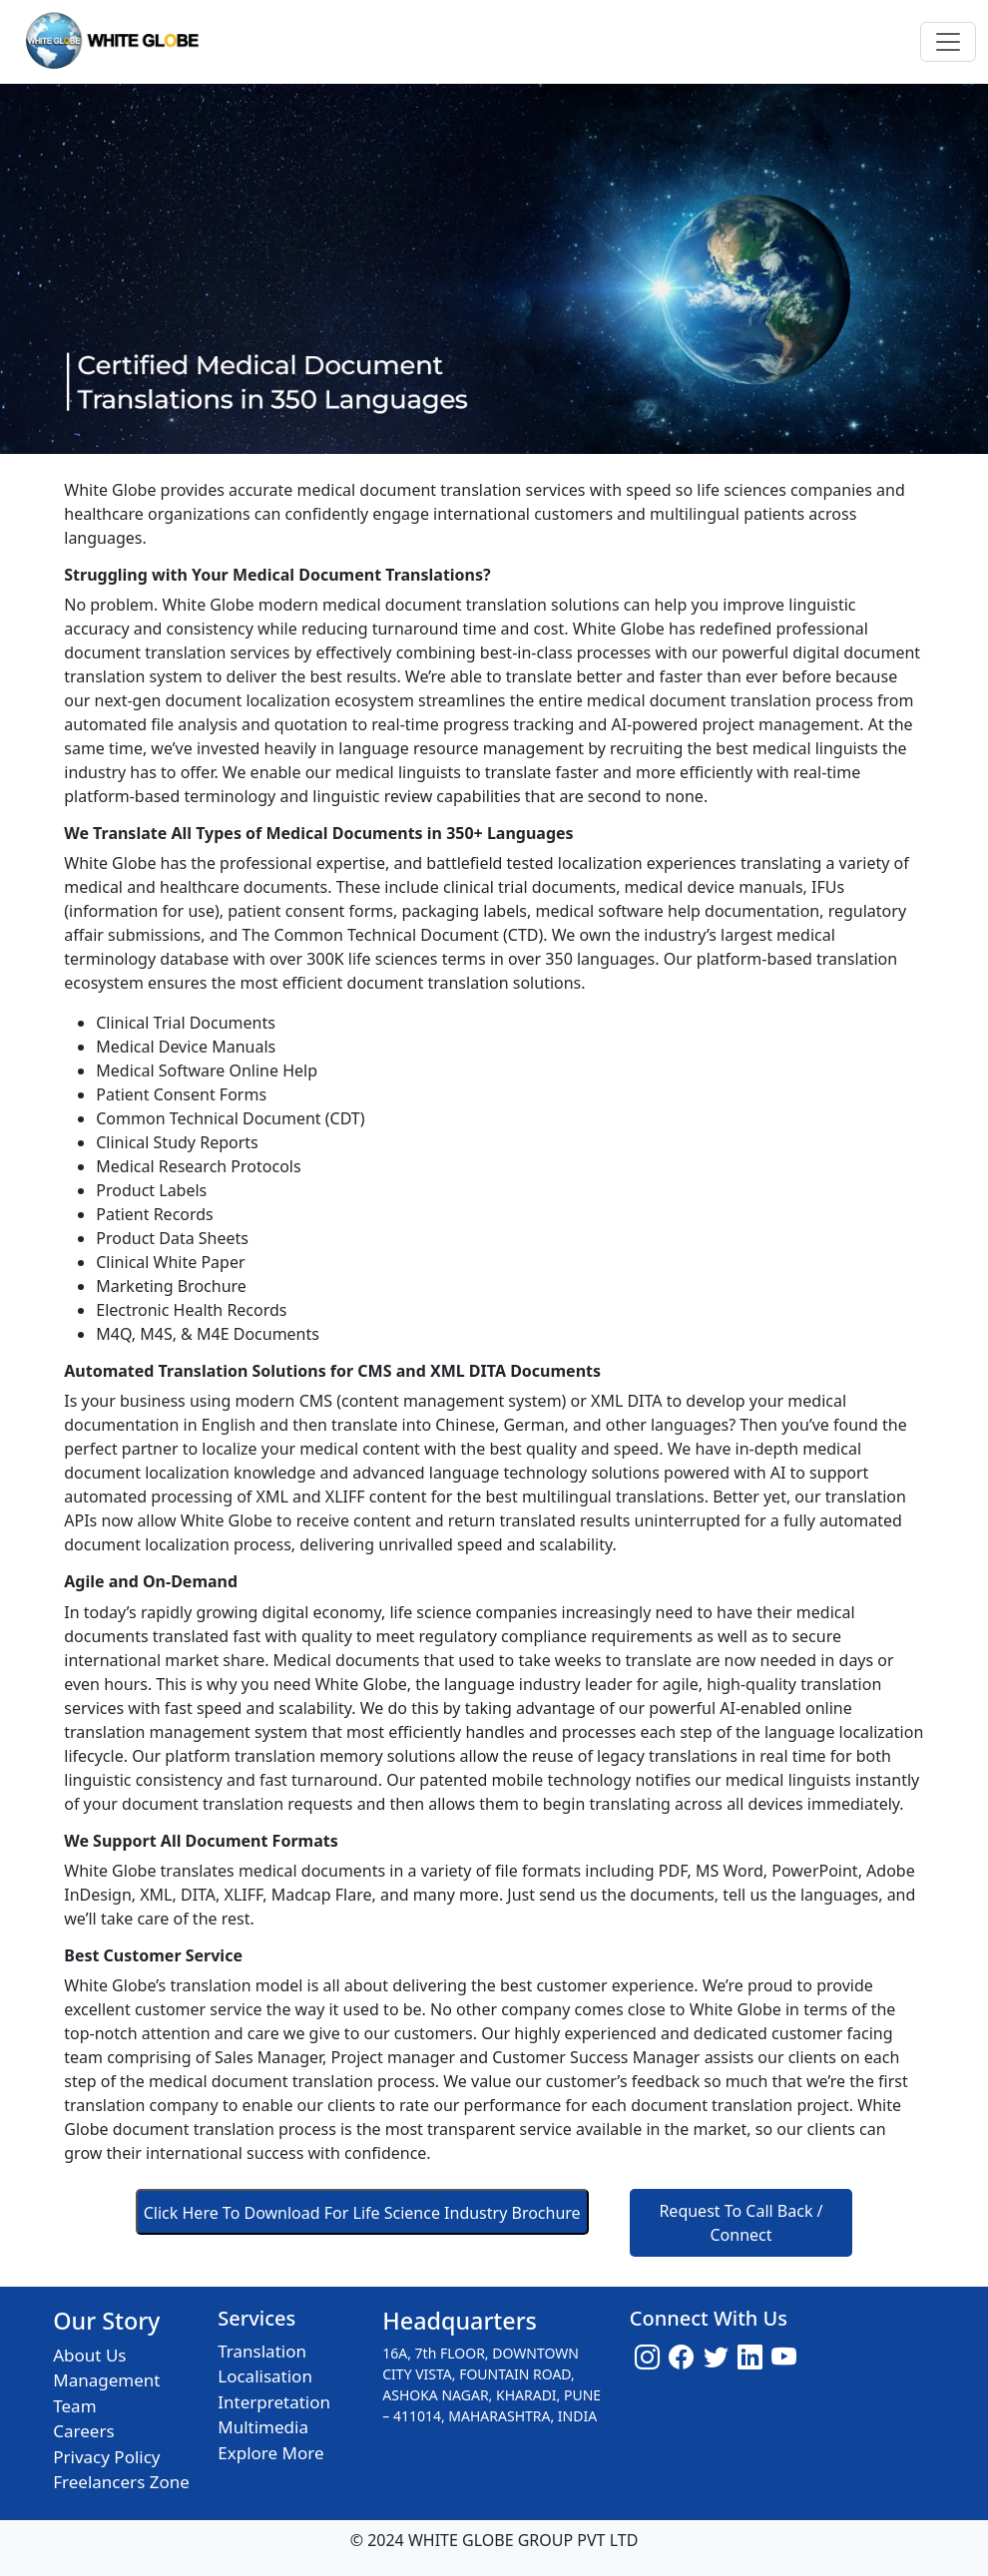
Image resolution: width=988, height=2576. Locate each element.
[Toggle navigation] (948, 42)
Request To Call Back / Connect (740, 2223)
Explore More (270, 2452)
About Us (89, 2355)
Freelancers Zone (121, 2481)
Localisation (265, 2375)
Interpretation (274, 2401)
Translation (262, 2351)
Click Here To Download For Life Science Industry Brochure (362, 2213)
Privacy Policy (106, 2456)
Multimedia (263, 2426)
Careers (83, 2430)
